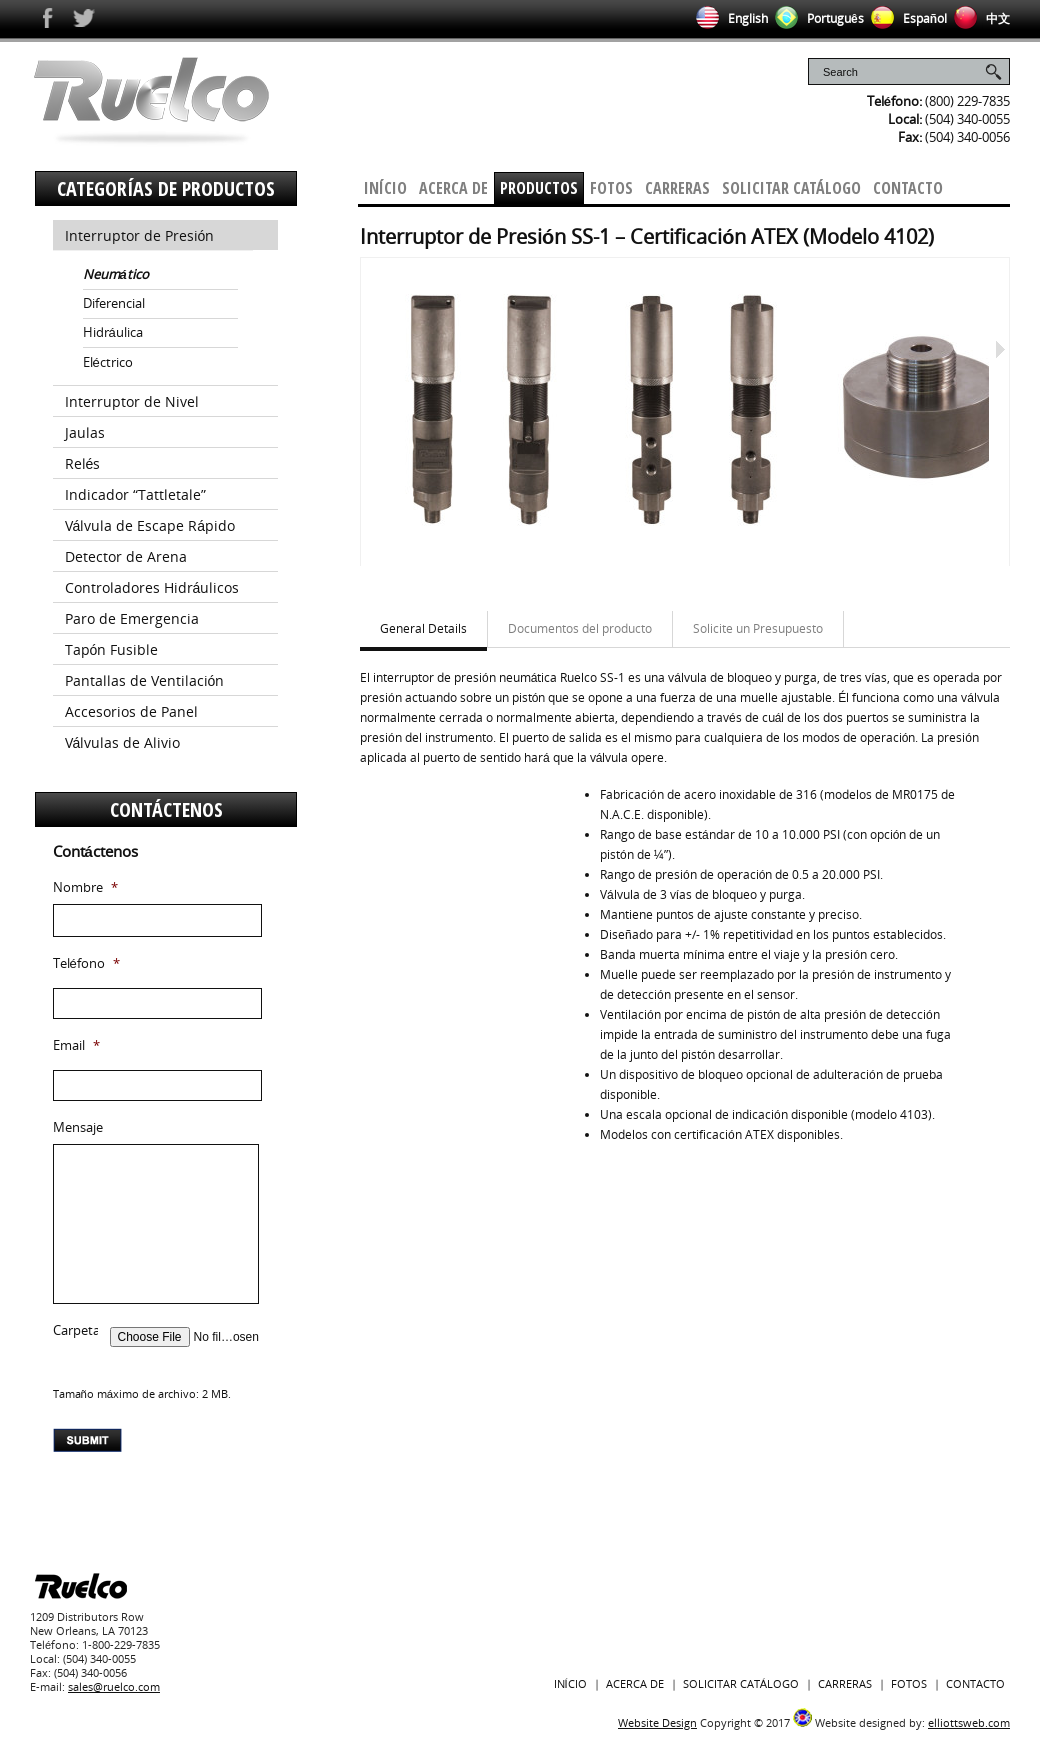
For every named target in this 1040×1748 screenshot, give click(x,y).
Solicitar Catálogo (791, 188)
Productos (539, 188)
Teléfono (86, 963)
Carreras (677, 188)
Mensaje (78, 1127)
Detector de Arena (126, 556)
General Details (423, 628)
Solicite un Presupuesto (758, 628)
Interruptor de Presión (140, 235)
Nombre (85, 887)
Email (76, 1045)
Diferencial (114, 303)
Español (905, 18)
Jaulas (85, 432)
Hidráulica (113, 332)
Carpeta (76, 1330)
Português (816, 18)
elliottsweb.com (969, 1722)
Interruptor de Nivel (132, 401)
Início (385, 188)
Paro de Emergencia (132, 618)
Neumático (116, 274)
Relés (83, 463)
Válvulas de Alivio (123, 742)
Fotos (611, 188)
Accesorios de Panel (131, 711)
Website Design (657, 1722)
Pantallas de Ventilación (145, 680)
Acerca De (453, 188)
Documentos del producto (580, 628)
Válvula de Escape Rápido (150, 525)
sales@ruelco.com (114, 1686)
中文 (978, 18)
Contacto (908, 188)
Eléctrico (108, 362)
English (728, 18)
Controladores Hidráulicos (152, 587)
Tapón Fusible (112, 649)
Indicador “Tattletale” (135, 494)
